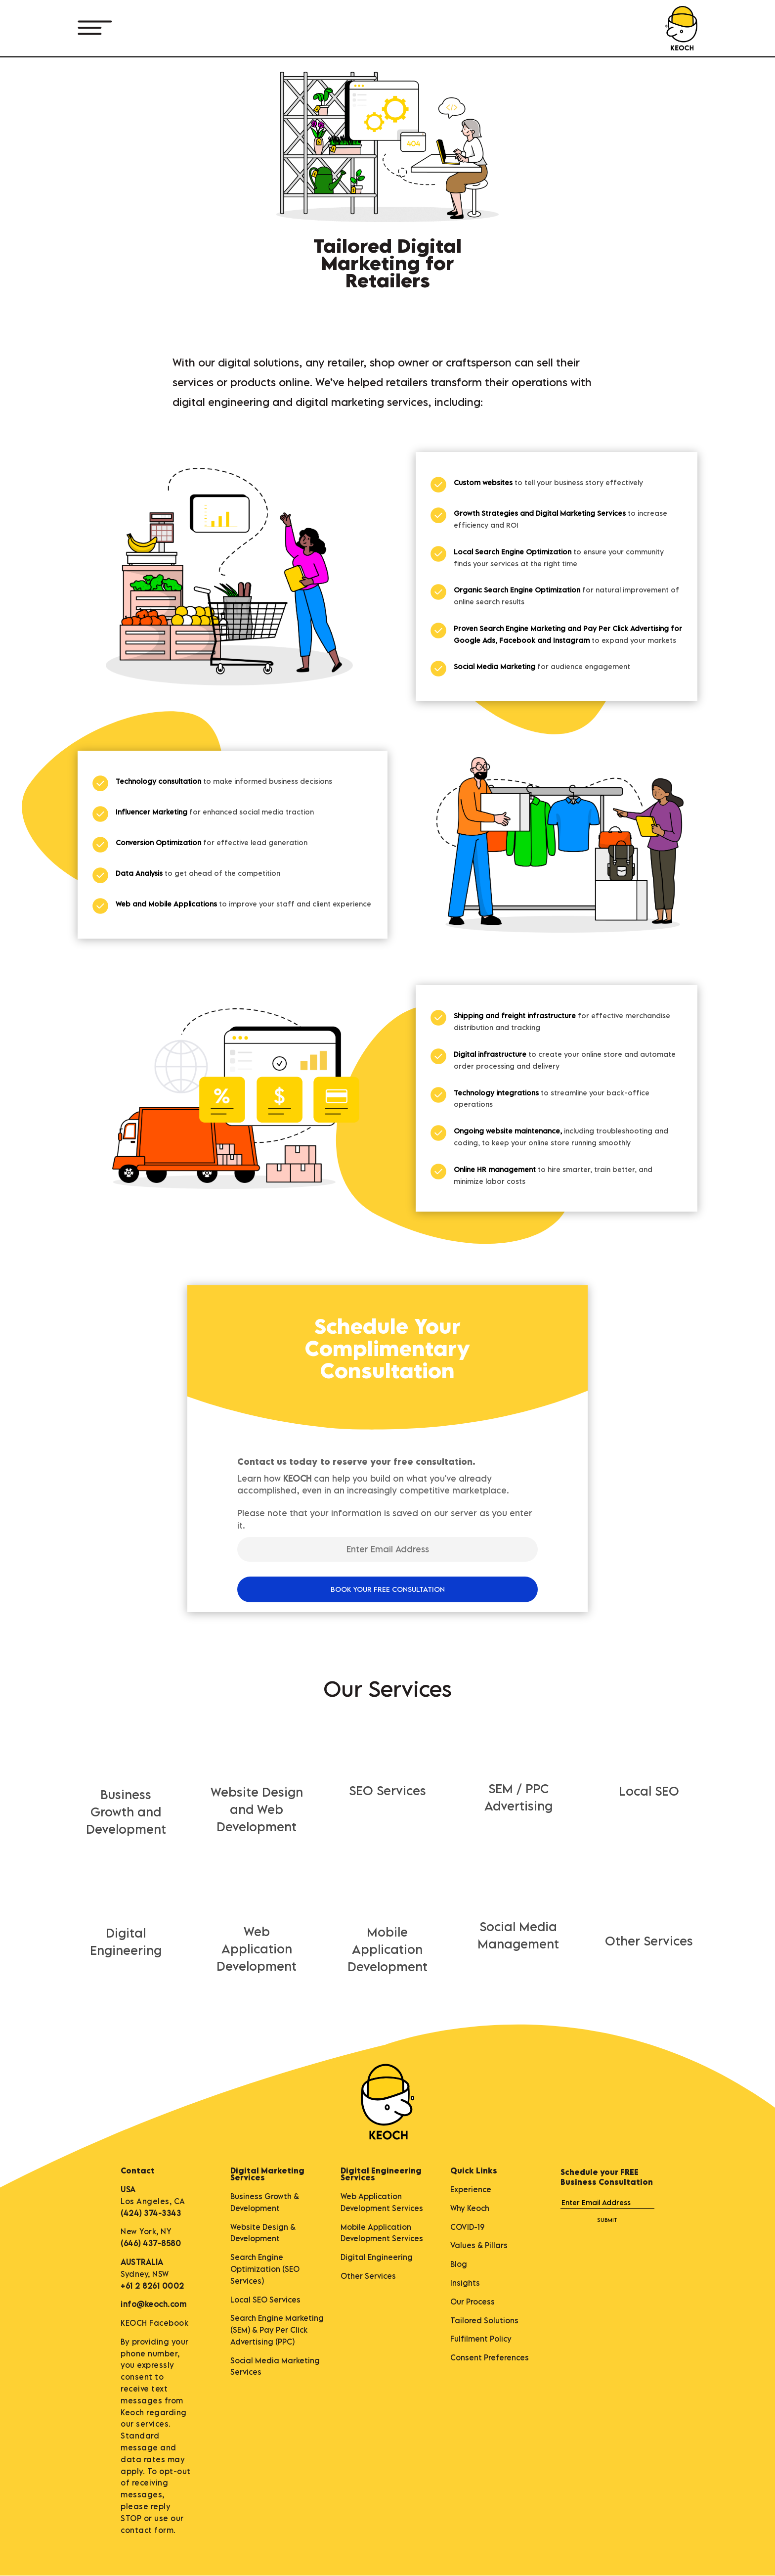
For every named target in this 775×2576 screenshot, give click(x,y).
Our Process (472, 2301)
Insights (465, 2282)
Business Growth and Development (126, 1812)
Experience (470, 2189)
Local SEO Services (265, 2299)
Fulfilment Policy (481, 2338)
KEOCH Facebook (154, 2322)
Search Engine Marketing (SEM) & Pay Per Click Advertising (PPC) (277, 2329)
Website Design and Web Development (257, 1809)
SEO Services (387, 1790)
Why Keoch (469, 2208)
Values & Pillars (479, 2245)
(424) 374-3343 (151, 2213)
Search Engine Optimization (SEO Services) (265, 2269)
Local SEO (649, 1791)
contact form (147, 2530)
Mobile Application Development (387, 1949)
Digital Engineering (377, 2257)
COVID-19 (467, 2226)
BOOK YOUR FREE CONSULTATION (388, 1589)
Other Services (649, 1940)
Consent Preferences (489, 2357)
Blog (458, 2264)
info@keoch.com (153, 2304)
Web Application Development (256, 1949)
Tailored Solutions (484, 2320)
